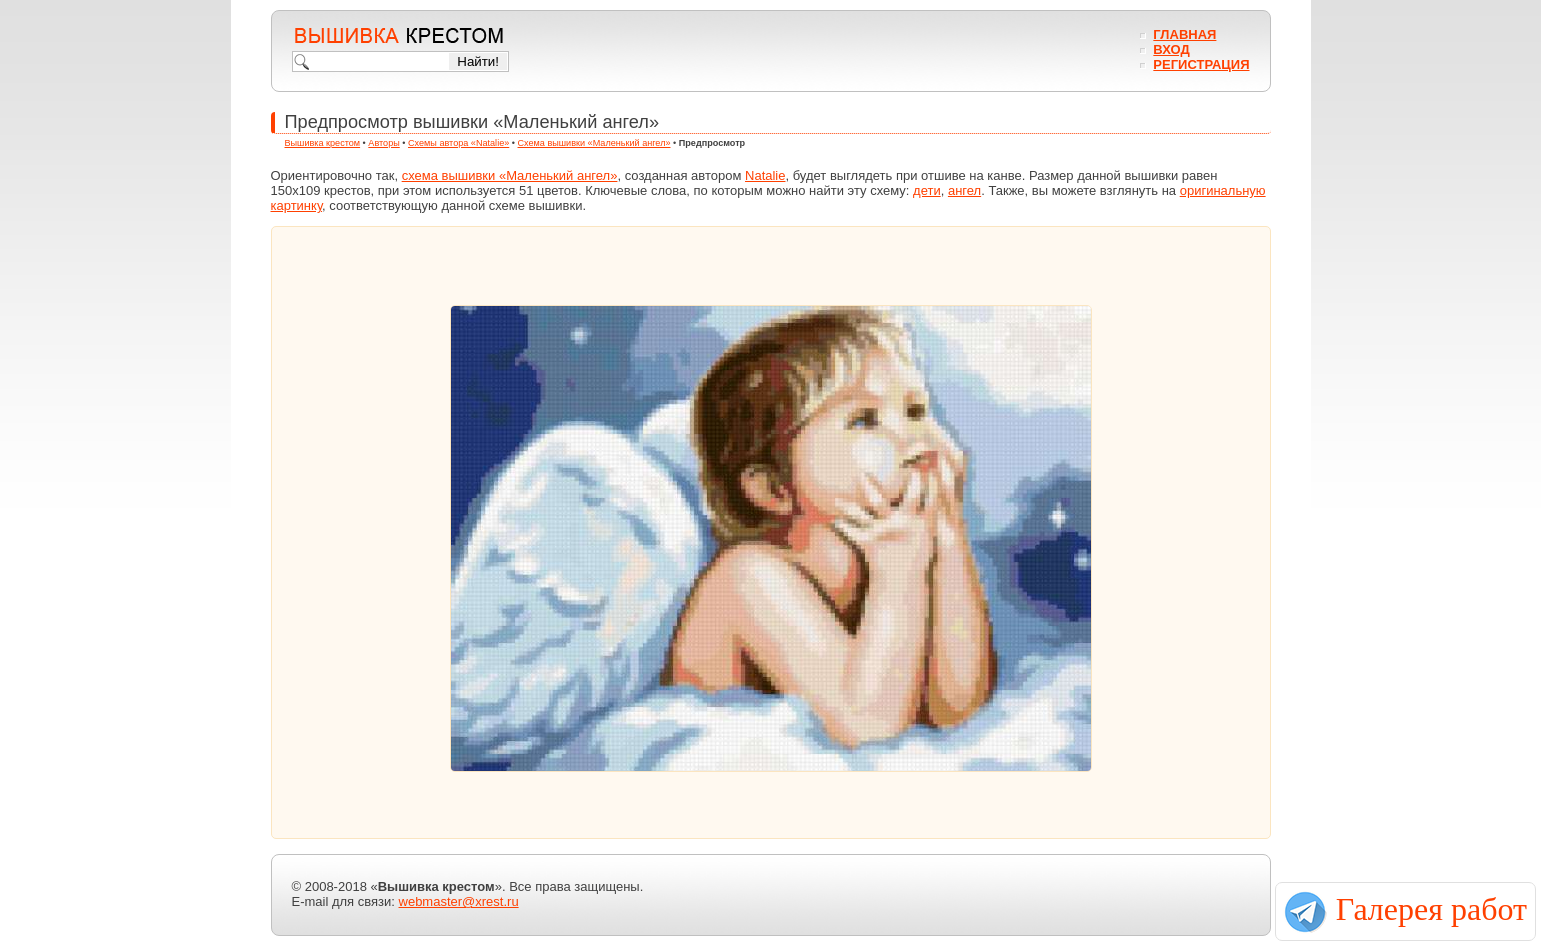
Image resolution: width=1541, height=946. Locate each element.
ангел (964, 190)
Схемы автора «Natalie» (458, 143)
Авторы (383, 143)
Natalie (765, 175)
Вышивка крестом (323, 143)
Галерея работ (1431, 909)
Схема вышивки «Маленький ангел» (594, 143)
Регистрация (1201, 64)
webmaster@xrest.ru (459, 901)
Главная (1184, 34)
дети (927, 190)
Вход (1171, 49)
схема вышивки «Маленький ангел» (510, 175)
